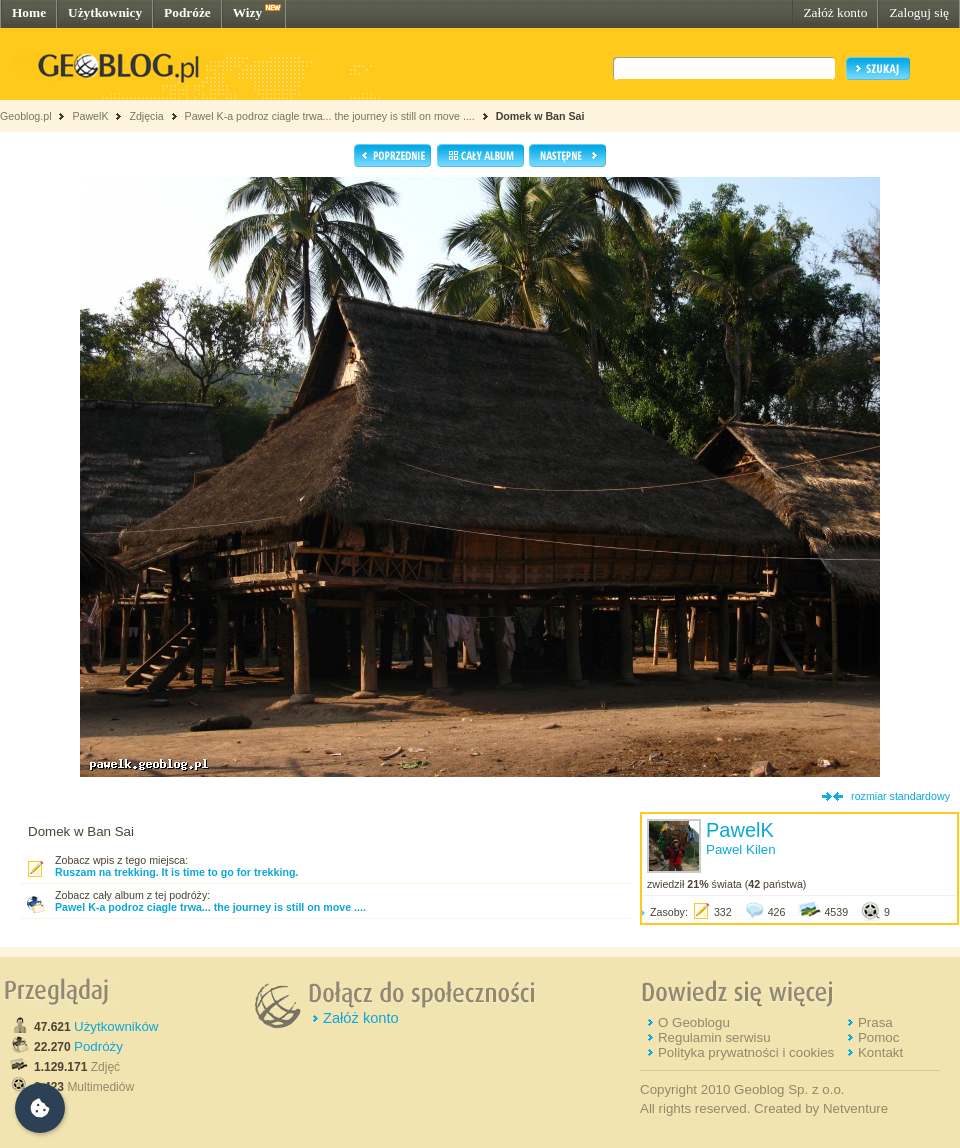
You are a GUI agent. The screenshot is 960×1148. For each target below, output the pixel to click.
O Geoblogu (694, 1022)
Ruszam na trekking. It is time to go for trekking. (176, 872)
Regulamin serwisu (714, 1037)
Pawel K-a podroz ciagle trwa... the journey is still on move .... (330, 116)
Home (29, 12)
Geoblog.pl (26, 116)
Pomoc (878, 1037)
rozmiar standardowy (900, 796)
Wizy (247, 12)
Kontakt (880, 1052)
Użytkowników (116, 1026)
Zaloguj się (919, 12)
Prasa (875, 1022)
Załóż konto (835, 12)
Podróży (98, 1046)
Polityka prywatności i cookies (746, 1052)
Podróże (187, 12)
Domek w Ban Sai (540, 116)
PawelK (90, 116)
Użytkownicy (105, 12)
